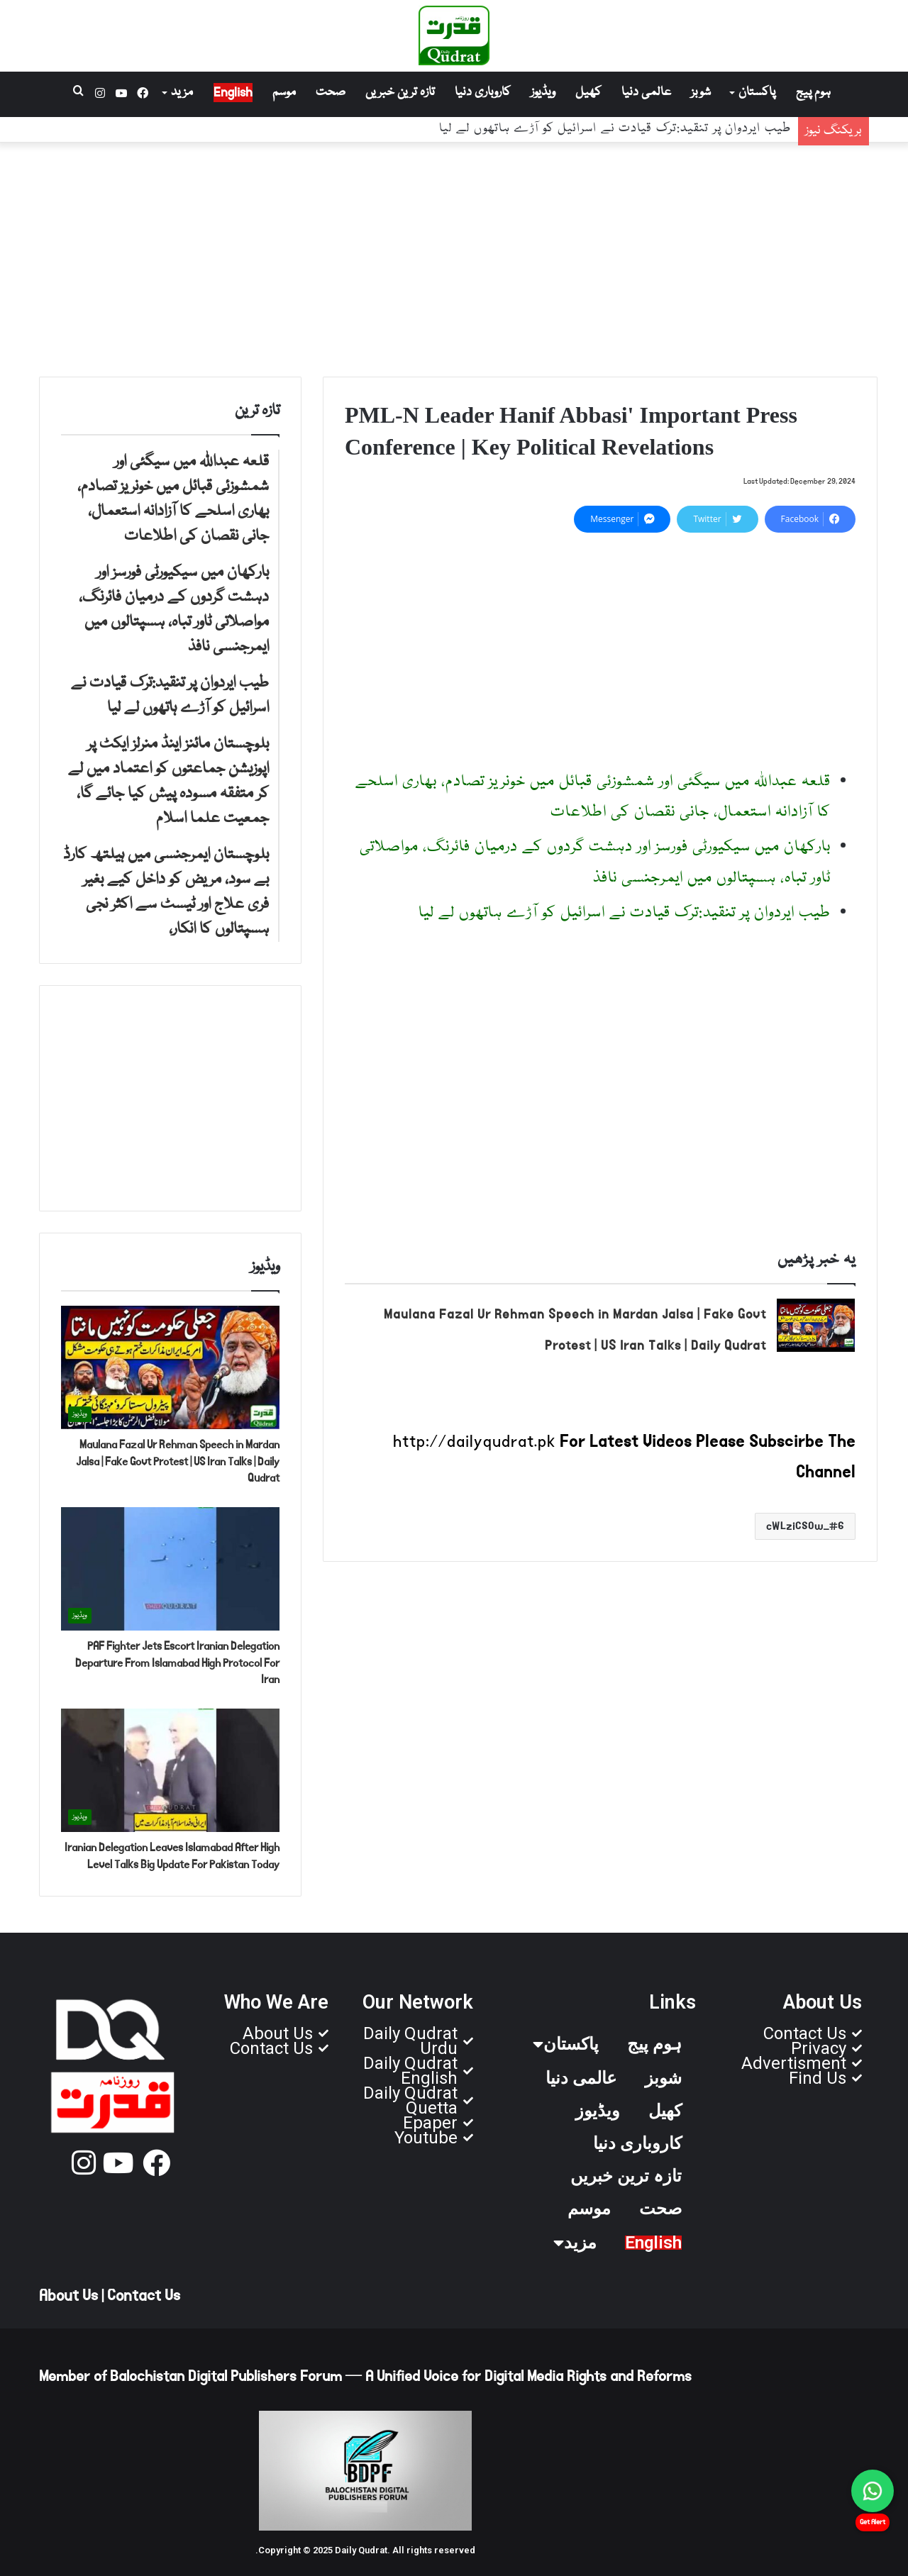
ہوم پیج (813, 92)
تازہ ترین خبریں (400, 92)
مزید (182, 92)
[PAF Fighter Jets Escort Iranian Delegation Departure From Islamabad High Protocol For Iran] (170, 1569)
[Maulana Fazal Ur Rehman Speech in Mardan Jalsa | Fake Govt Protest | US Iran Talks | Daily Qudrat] (816, 1325)
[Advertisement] (454, 256)
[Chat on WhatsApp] (872, 2491)
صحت (330, 92)
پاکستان (756, 92)
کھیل (588, 92)
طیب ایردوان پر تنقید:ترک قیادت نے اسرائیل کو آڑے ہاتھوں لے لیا (625, 913)
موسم (284, 92)
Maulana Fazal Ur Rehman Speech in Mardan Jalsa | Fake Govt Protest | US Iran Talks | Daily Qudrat (177, 1461)
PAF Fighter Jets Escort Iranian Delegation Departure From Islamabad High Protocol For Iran (177, 1663)
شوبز (701, 92)
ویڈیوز (543, 92)
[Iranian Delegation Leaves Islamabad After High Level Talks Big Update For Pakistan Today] (170, 1770)
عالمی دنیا (646, 92)
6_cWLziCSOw (805, 1526)
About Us (68, 2295)
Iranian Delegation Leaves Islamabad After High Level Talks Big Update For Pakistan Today (172, 1855)
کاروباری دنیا (483, 92)
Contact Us (143, 2295)
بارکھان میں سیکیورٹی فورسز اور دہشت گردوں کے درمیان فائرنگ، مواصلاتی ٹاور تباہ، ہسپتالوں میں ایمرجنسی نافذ (490, 133)
